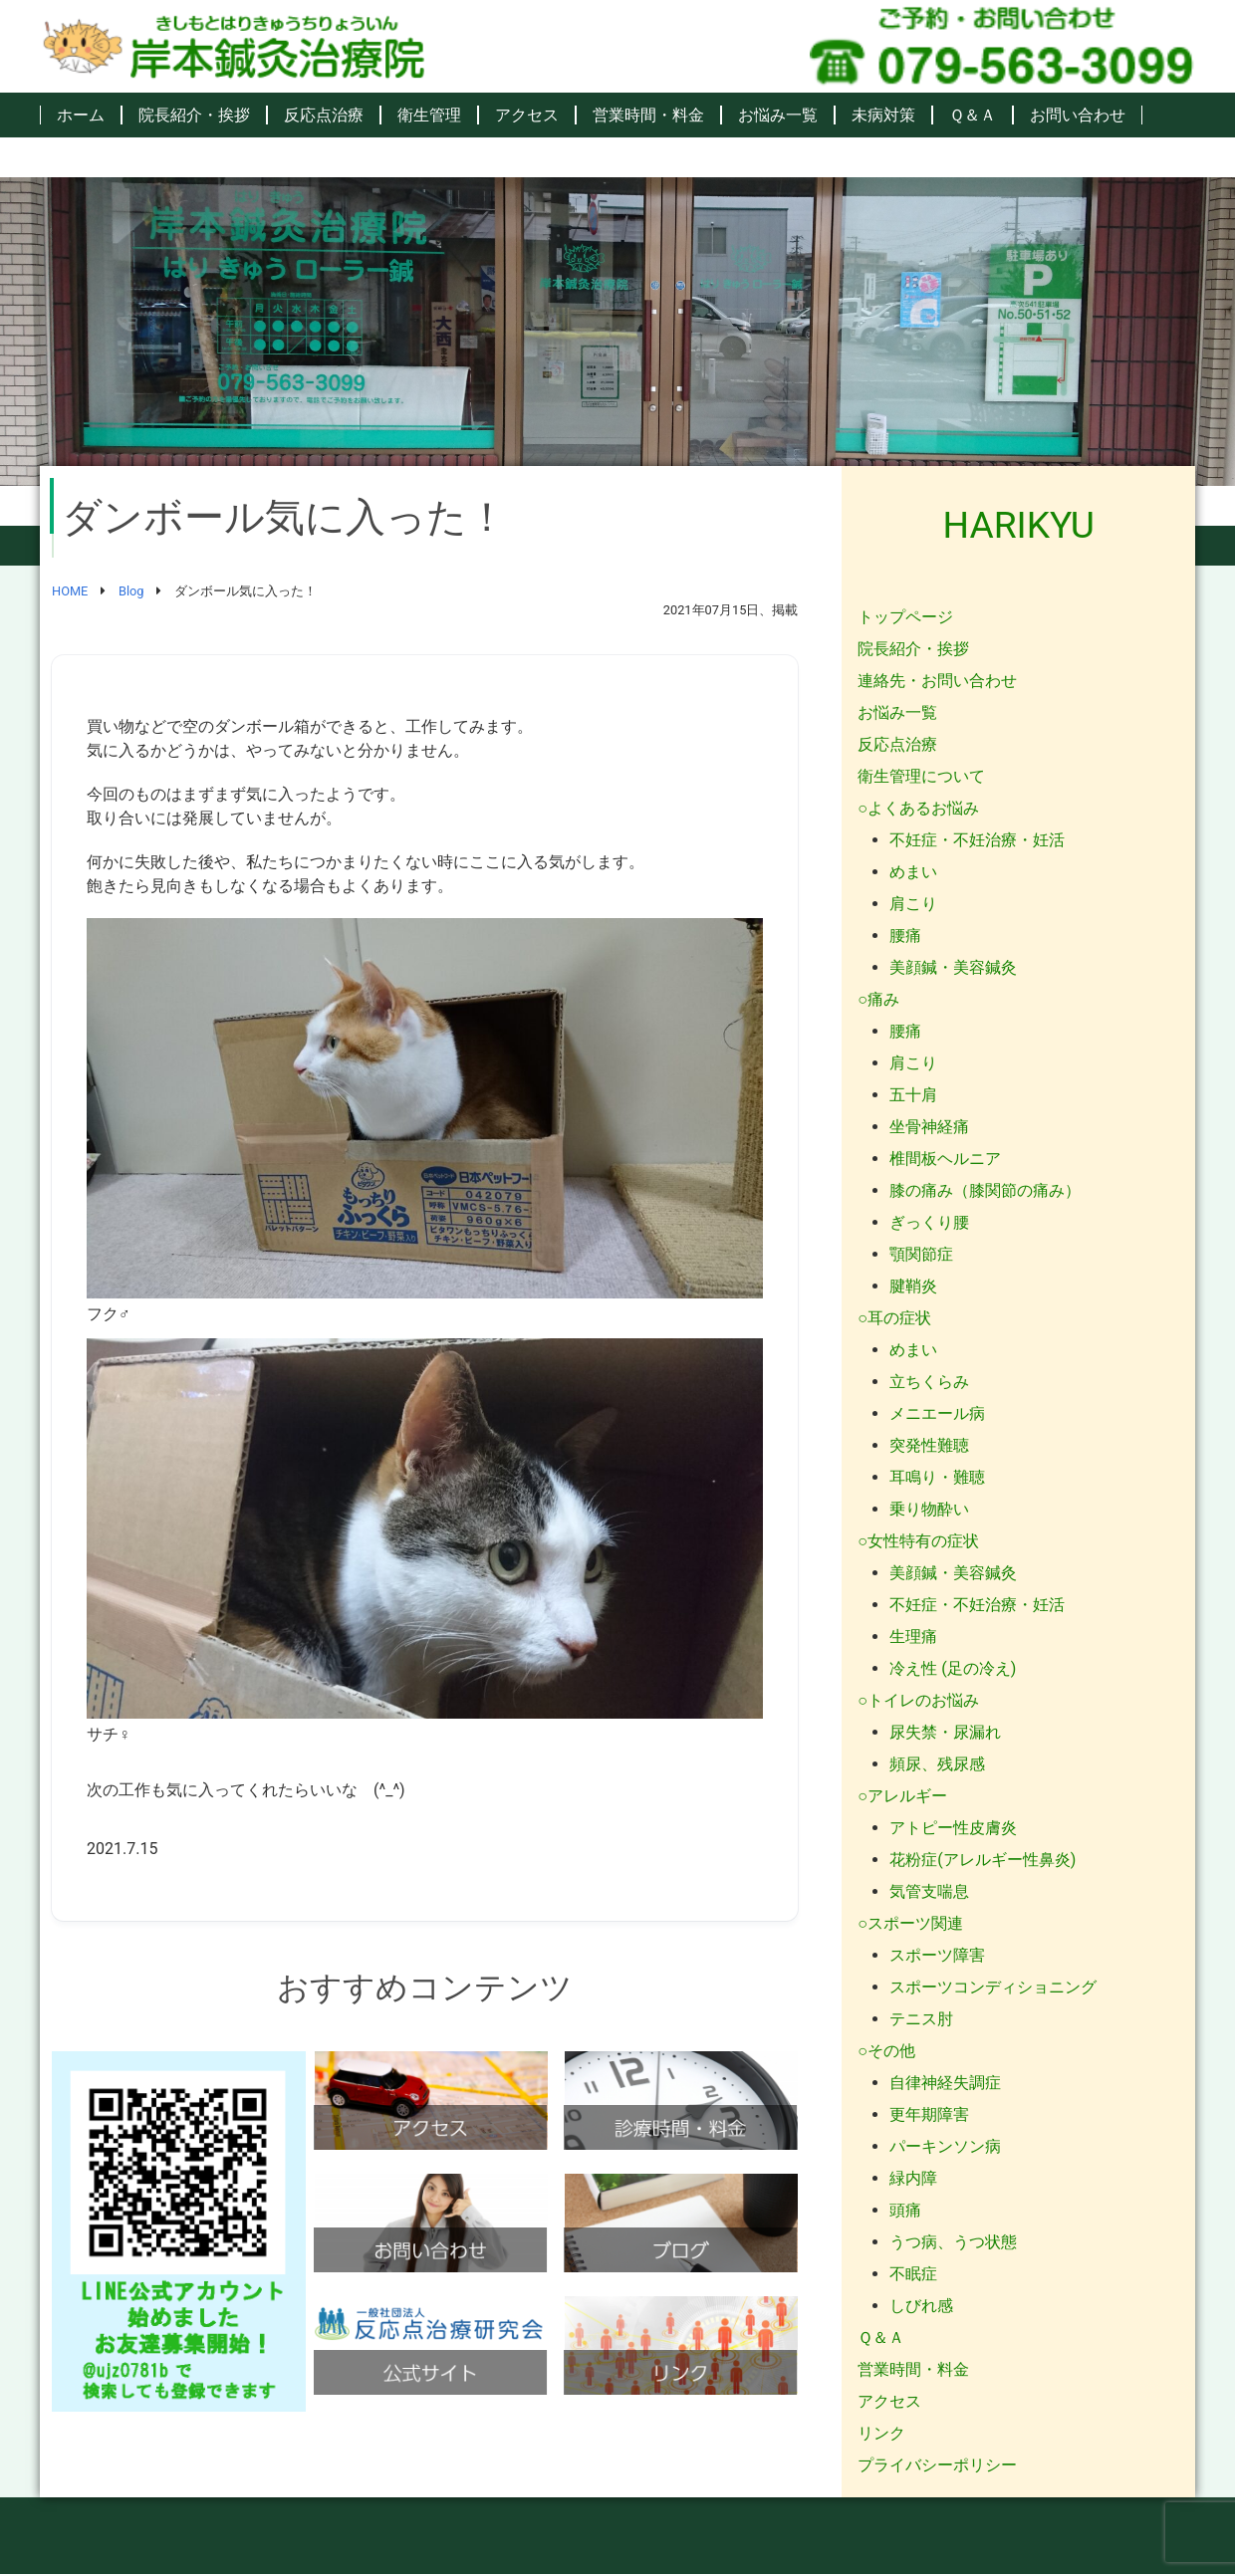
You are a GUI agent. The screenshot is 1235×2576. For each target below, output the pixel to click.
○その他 (886, 2050)
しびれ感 (921, 2305)
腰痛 (905, 935)
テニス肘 (921, 2018)
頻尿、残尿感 (937, 1764)
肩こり (913, 903)
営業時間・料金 (648, 115)
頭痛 (905, 2210)
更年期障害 (929, 2114)
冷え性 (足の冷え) (952, 1668)
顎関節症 (921, 1254)
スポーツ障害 (937, 1955)
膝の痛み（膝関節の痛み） (985, 1190)
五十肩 (913, 1094)
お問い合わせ (1077, 115)
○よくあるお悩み (918, 808)
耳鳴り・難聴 (937, 1477)
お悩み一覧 (778, 115)
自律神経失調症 (945, 2082)
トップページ (905, 616)
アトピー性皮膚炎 (953, 1827)
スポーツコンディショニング (993, 1987)
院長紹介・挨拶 (194, 115)
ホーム (81, 115)
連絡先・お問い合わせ (937, 680)
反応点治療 (324, 115)
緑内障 (913, 2178)
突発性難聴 (929, 1445)
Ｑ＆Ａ (972, 115)
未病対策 (883, 115)
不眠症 (913, 2273)
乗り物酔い (929, 1509)
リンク (881, 2433)
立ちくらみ (929, 1381)
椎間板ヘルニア (945, 1158)
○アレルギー (902, 1795)
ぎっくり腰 (929, 1222)
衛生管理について (921, 776)
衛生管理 (429, 115)
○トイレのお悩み (918, 1700)
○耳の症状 (894, 1317)
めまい (913, 871)
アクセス (527, 115)
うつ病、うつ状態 (953, 2241)
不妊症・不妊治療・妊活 (977, 839)
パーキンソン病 (945, 2146)
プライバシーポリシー (937, 2465)
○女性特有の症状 (918, 1540)
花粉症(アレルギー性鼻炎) (982, 1859)
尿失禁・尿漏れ (945, 1732)
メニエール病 (937, 1413)
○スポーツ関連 (910, 1923)
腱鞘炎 (913, 1286)
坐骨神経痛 (929, 1126)
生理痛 (913, 1636)
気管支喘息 (929, 1891)
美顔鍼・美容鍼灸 (953, 967)
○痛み (878, 999)
